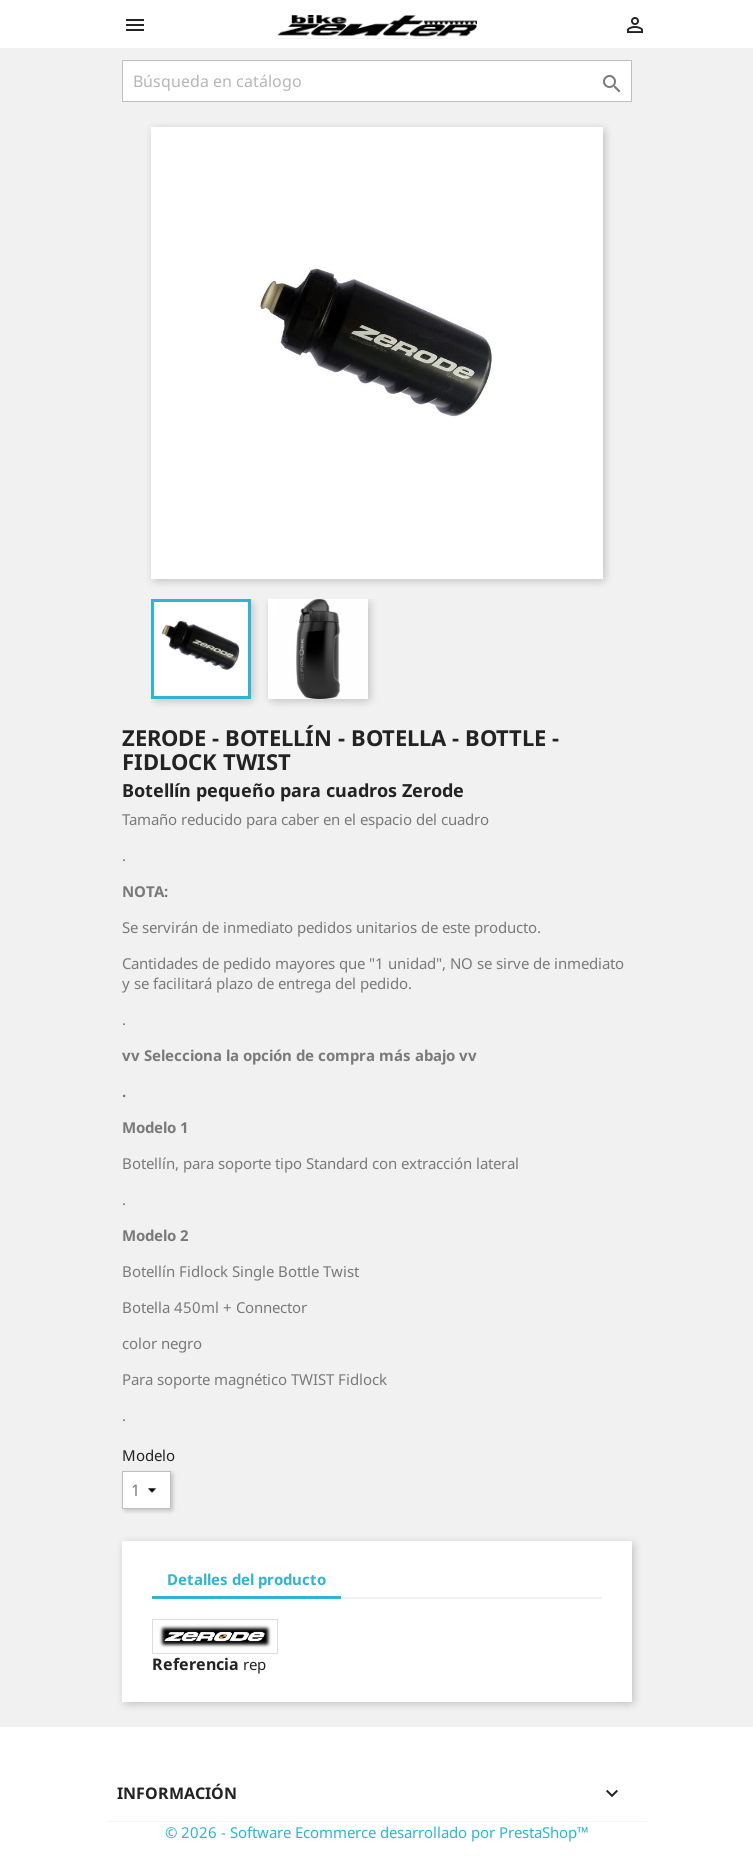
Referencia (195, 1664)
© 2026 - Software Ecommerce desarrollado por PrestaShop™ (377, 1832)
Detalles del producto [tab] (246, 1579)
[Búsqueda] (377, 81)
